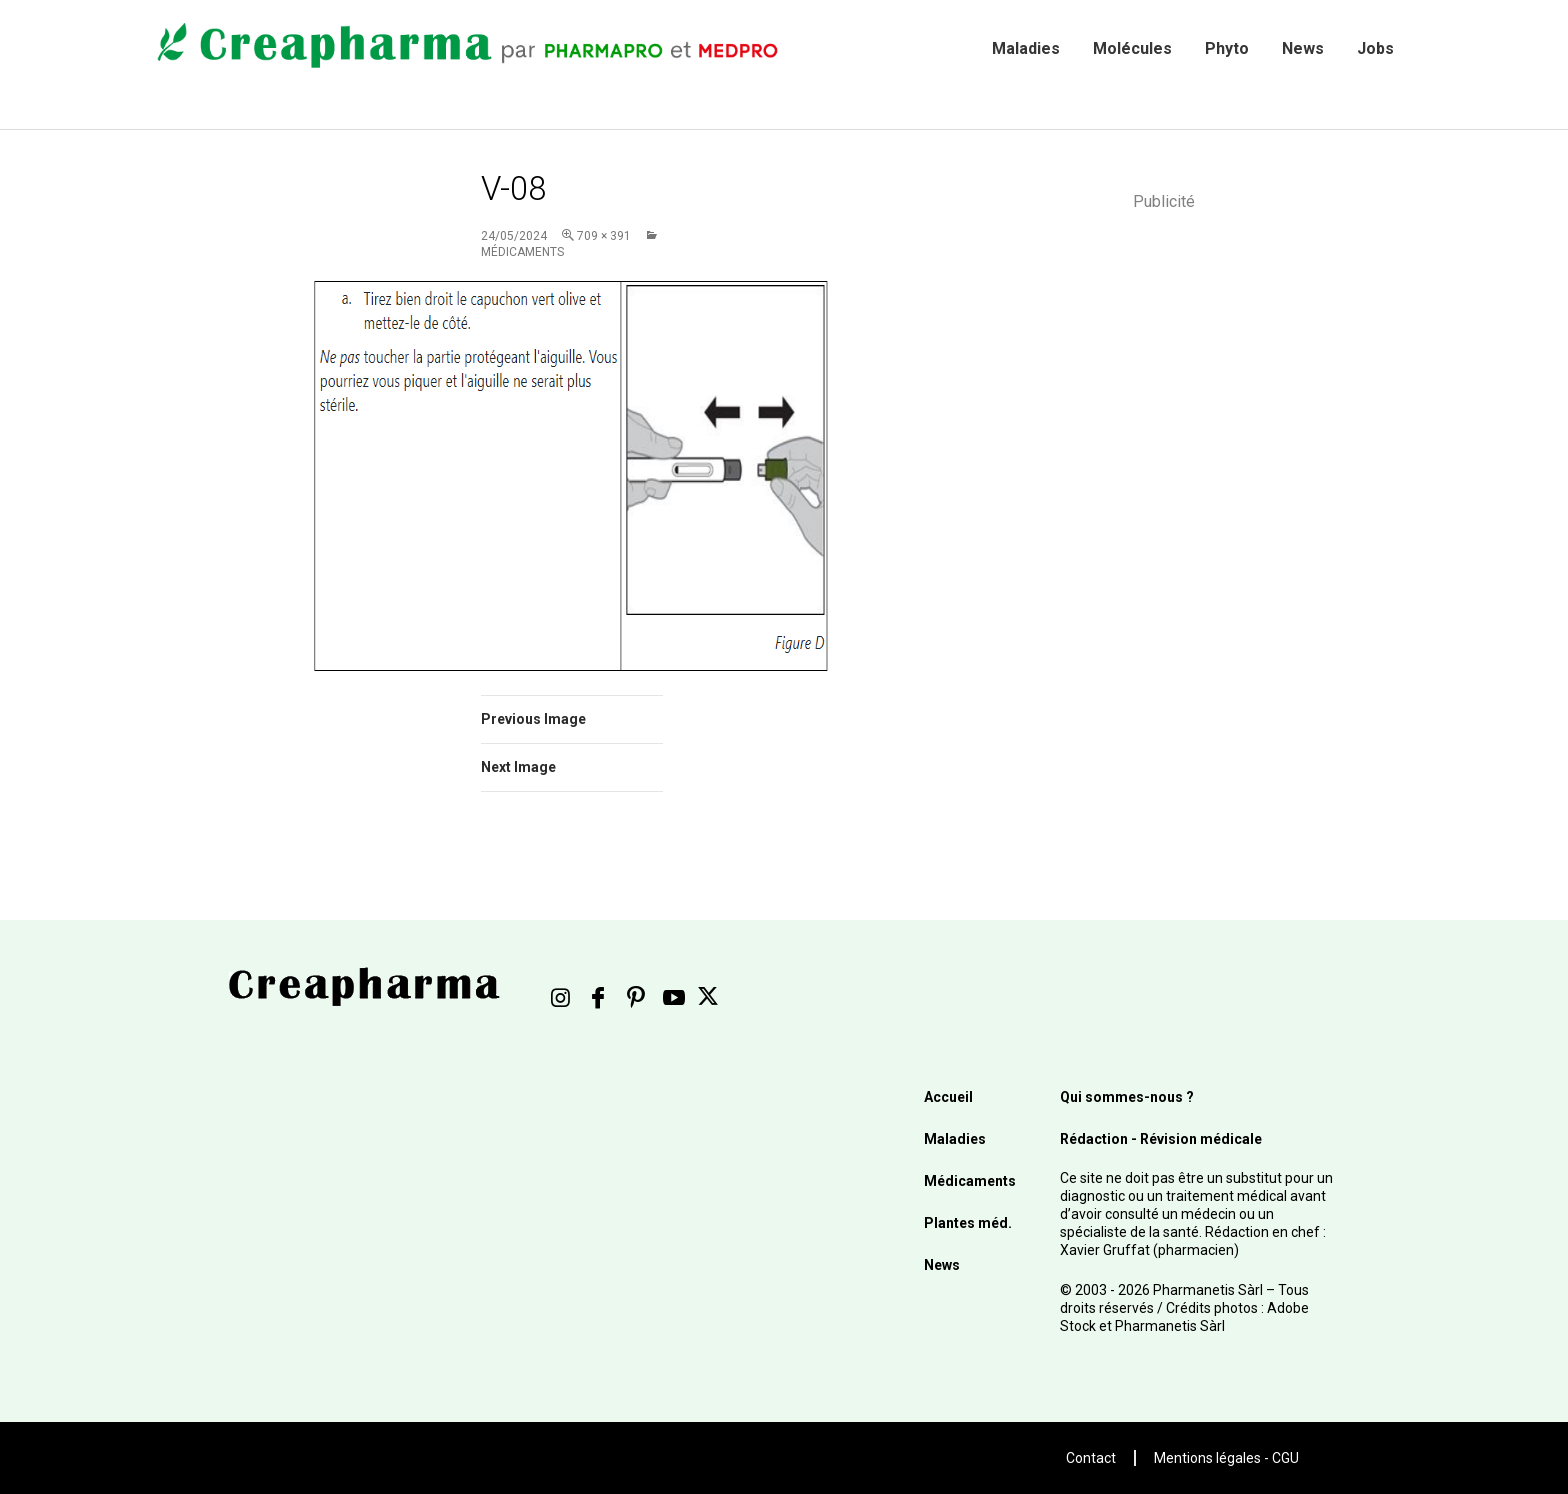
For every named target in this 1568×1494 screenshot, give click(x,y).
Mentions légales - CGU (1226, 1458)
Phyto (1227, 48)
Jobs (1375, 48)
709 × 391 (604, 236)
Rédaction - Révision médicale (1161, 1139)
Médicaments (970, 1181)
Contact (1091, 1458)
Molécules (1132, 48)
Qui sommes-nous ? (1127, 1097)
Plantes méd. (968, 1223)
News (1303, 48)
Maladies (1026, 48)
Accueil (948, 1097)
